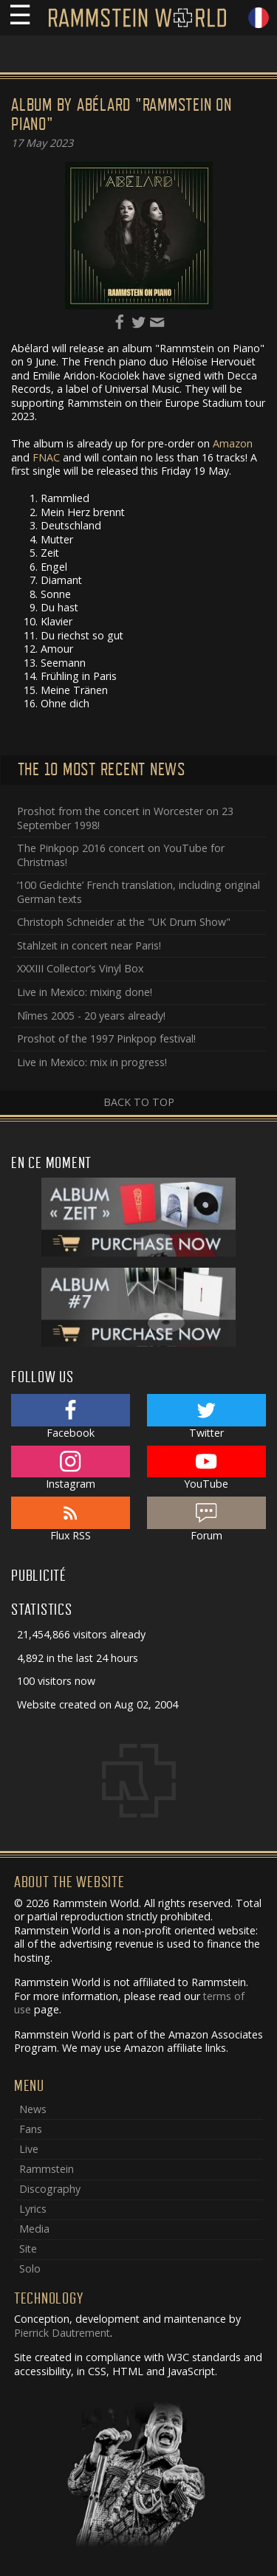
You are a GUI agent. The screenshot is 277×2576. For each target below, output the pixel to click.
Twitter (206, 1417)
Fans (30, 2129)
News (33, 2109)
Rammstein (46, 2169)
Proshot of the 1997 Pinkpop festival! (106, 1038)
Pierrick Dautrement (62, 2333)
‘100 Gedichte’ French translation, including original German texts (138, 892)
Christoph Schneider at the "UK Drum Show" (123, 922)
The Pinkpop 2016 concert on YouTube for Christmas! (121, 855)
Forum (206, 1519)
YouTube (206, 1468)
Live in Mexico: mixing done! (84, 992)
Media (34, 2229)
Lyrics (33, 2209)
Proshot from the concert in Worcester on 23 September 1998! (125, 818)
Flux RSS (70, 1519)
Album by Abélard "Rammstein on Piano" (121, 114)
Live (28, 2149)
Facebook (70, 1417)
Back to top (138, 1102)
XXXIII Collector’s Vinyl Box (80, 968)
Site (28, 2249)
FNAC (46, 457)
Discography (50, 2189)
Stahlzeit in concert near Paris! (89, 945)
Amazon (233, 443)
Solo (30, 2268)
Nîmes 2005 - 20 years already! (91, 1016)
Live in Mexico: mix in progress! (92, 1062)
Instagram (70, 1468)
